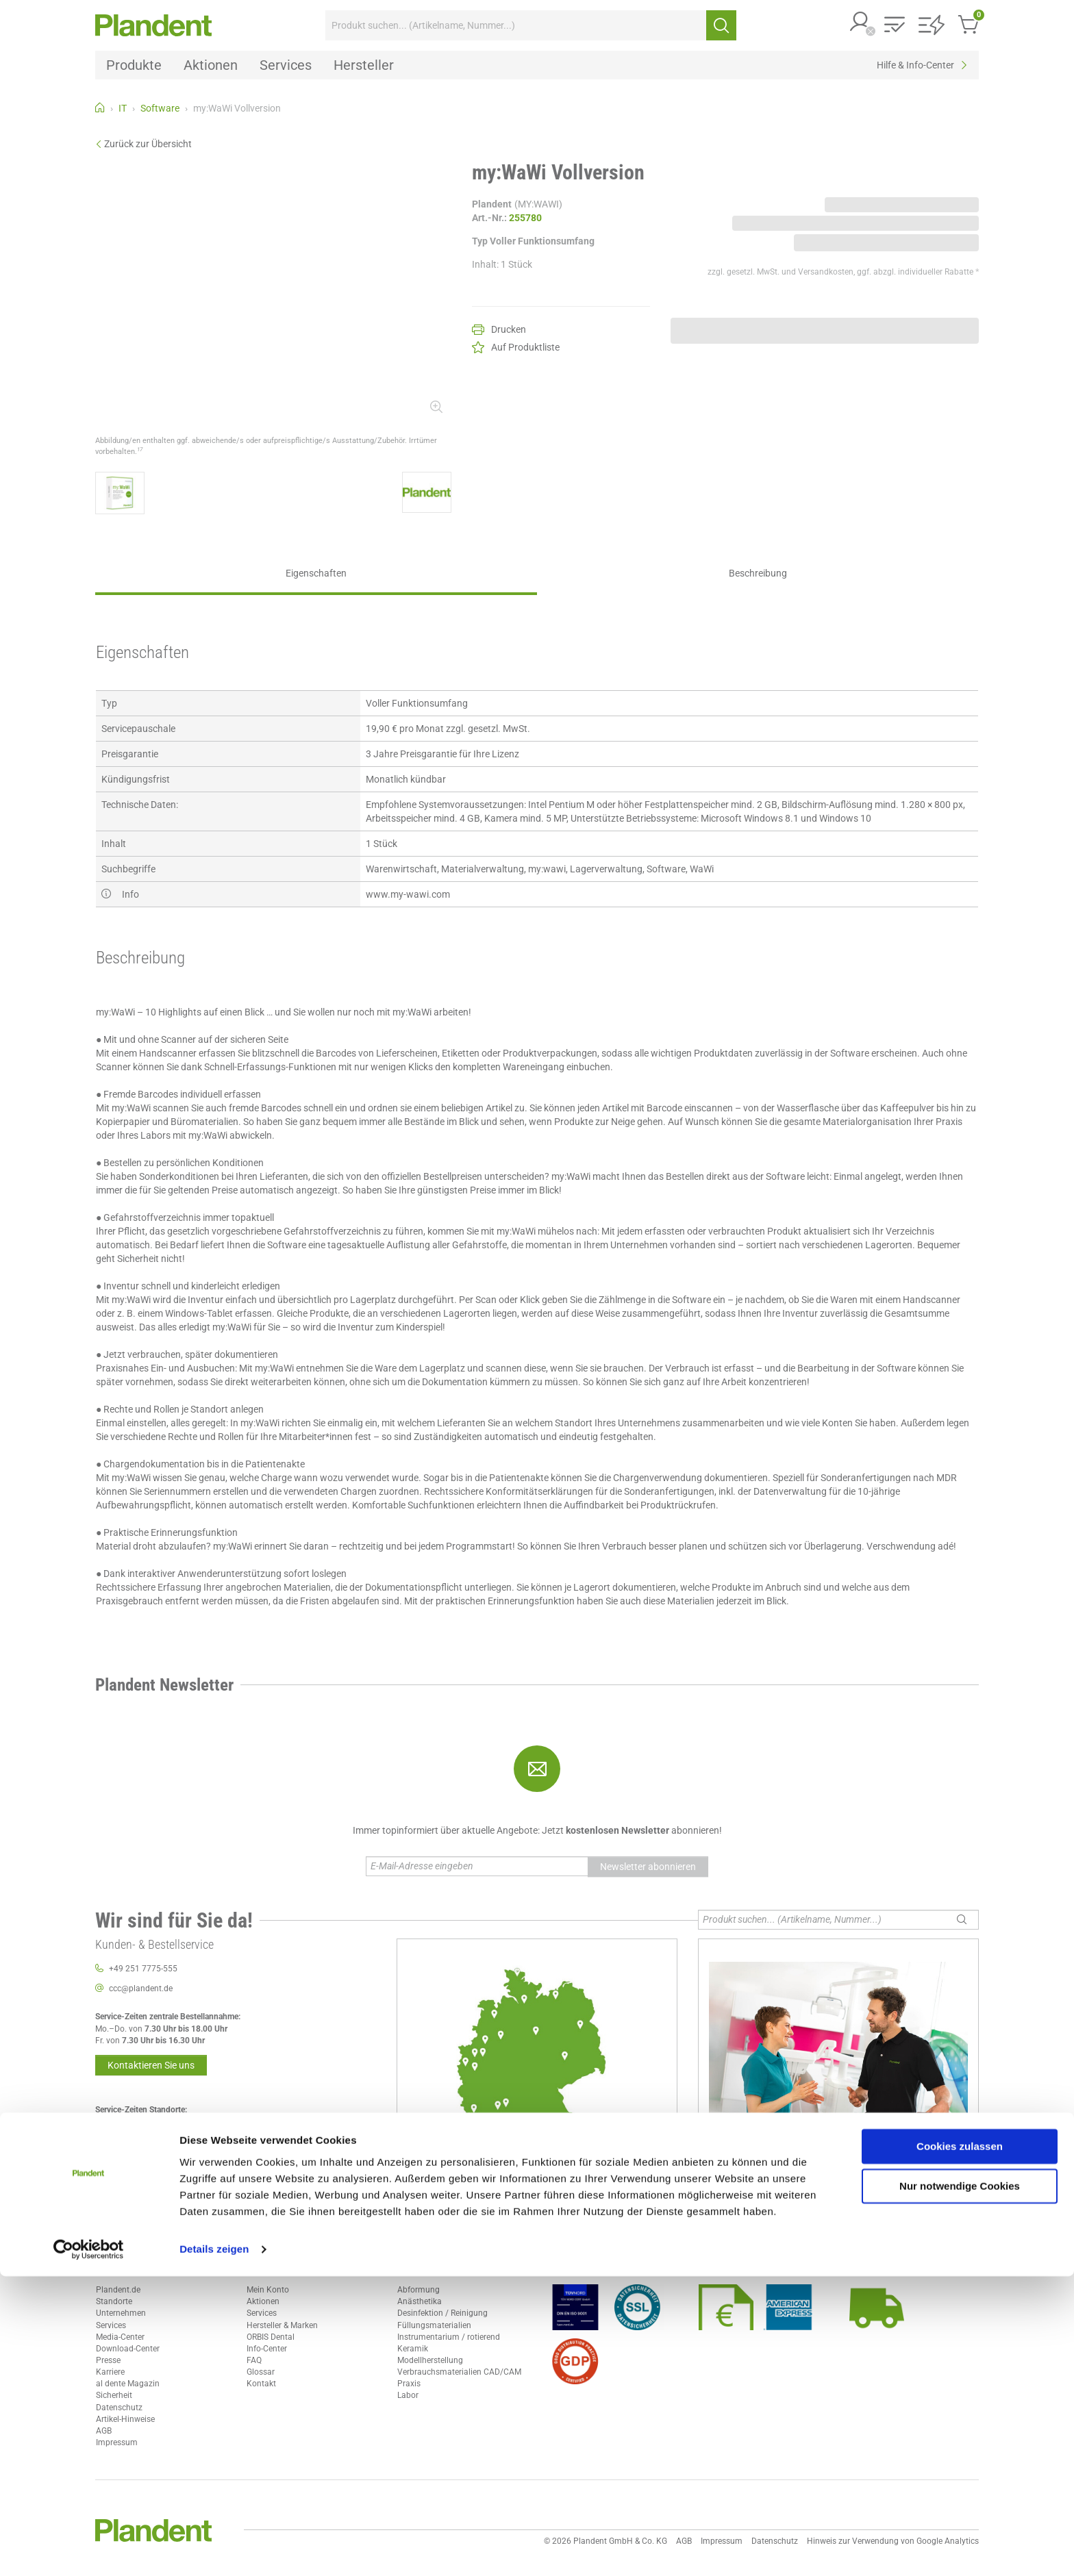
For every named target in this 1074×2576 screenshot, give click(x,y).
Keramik (412, 2348)
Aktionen (263, 2301)
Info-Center (267, 2348)
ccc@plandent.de (141, 1988)
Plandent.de (118, 2290)
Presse (108, 2360)
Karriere (110, 2372)
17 (139, 449)
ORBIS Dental (271, 2337)
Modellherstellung (430, 2360)
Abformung (418, 2290)
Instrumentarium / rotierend (448, 2337)
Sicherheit (114, 2395)
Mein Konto (268, 2290)
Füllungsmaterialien (434, 2325)
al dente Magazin (128, 2383)
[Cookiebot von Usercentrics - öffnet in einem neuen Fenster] (89, 2549)
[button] (860, 23)
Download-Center (128, 2348)
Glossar (261, 2372)
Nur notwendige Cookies (959, 2486)
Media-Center (120, 2337)
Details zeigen (214, 2549)
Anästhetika (419, 2301)
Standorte (114, 2301)
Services (111, 2325)
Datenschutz (119, 2407)
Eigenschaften (316, 573)
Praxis (409, 2383)
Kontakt (261, 2383)
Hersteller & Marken (282, 2325)
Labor (408, 2395)
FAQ (254, 2360)
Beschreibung (758, 573)
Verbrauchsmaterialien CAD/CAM (459, 2372)
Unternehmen (121, 2313)
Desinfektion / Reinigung (442, 2313)
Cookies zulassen (959, 2446)
